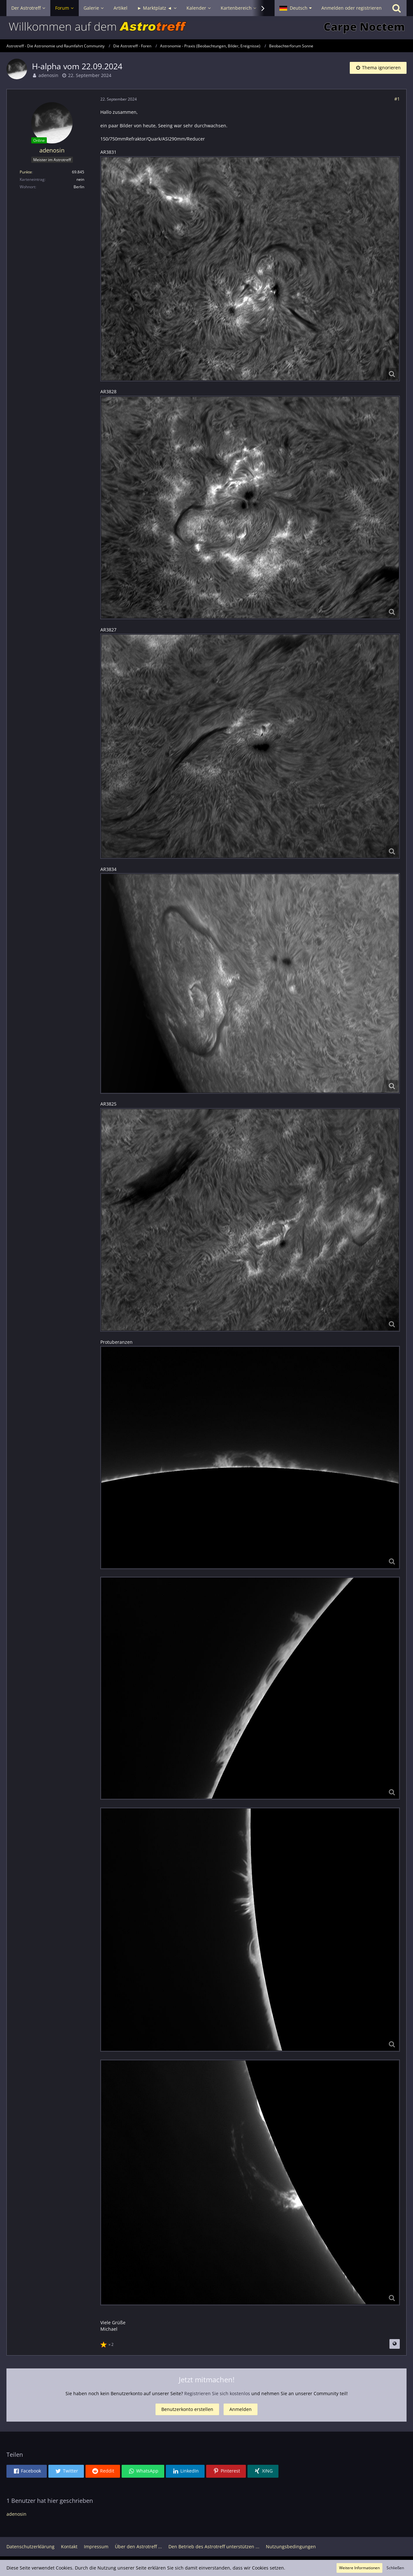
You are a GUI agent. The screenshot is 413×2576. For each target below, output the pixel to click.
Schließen (395, 2568)
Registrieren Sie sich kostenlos (217, 2393)
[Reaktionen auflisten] (107, 2344)
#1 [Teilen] (397, 99)
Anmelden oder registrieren (351, 8)
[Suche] (397, 8)
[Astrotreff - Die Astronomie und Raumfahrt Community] (206, 28)
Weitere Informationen (359, 2568)
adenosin (48, 75)
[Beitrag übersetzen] (394, 2344)
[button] (296, 8)
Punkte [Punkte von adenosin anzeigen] (26, 172)
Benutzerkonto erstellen (187, 2409)
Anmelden (240, 2409)
